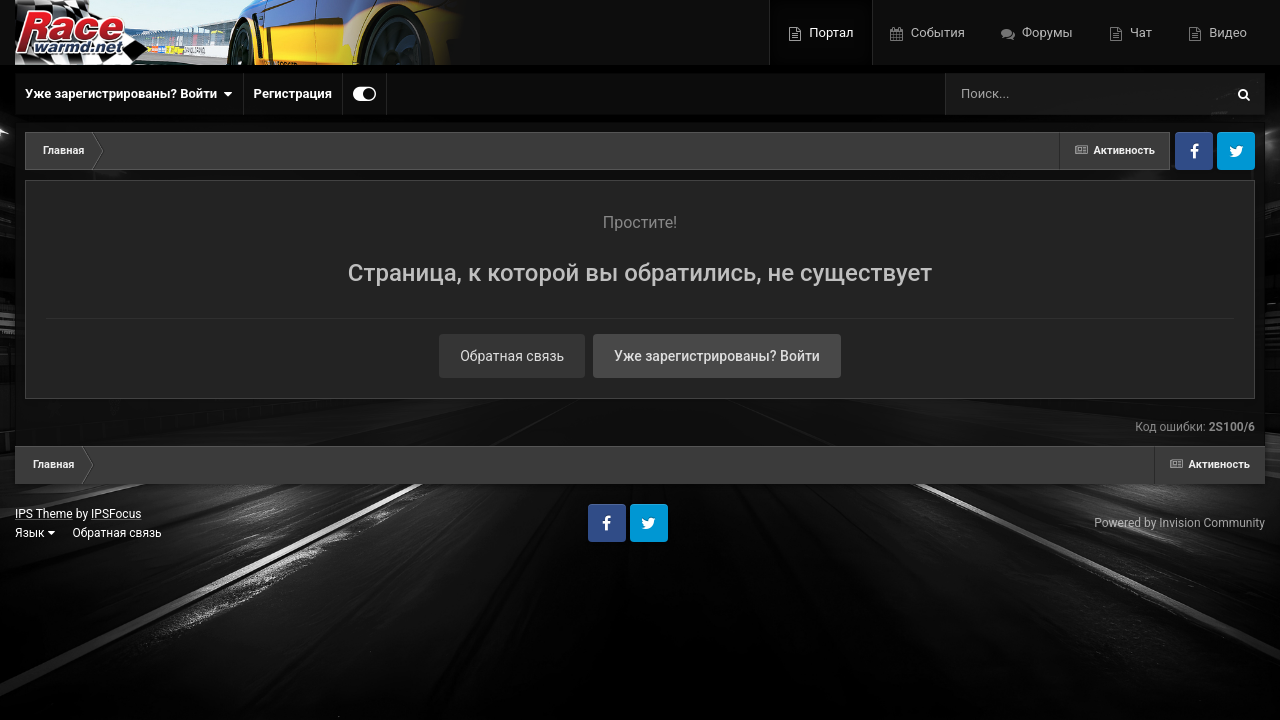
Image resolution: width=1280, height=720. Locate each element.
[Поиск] (1047, 94)
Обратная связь (512, 356)
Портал (829, 32)
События (936, 32)
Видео (1226, 32)
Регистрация (293, 93)
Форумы (1046, 32)
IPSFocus (116, 514)
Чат (1139, 32)
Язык (35, 533)
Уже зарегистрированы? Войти (129, 94)
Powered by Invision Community (1179, 523)
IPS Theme (44, 514)
